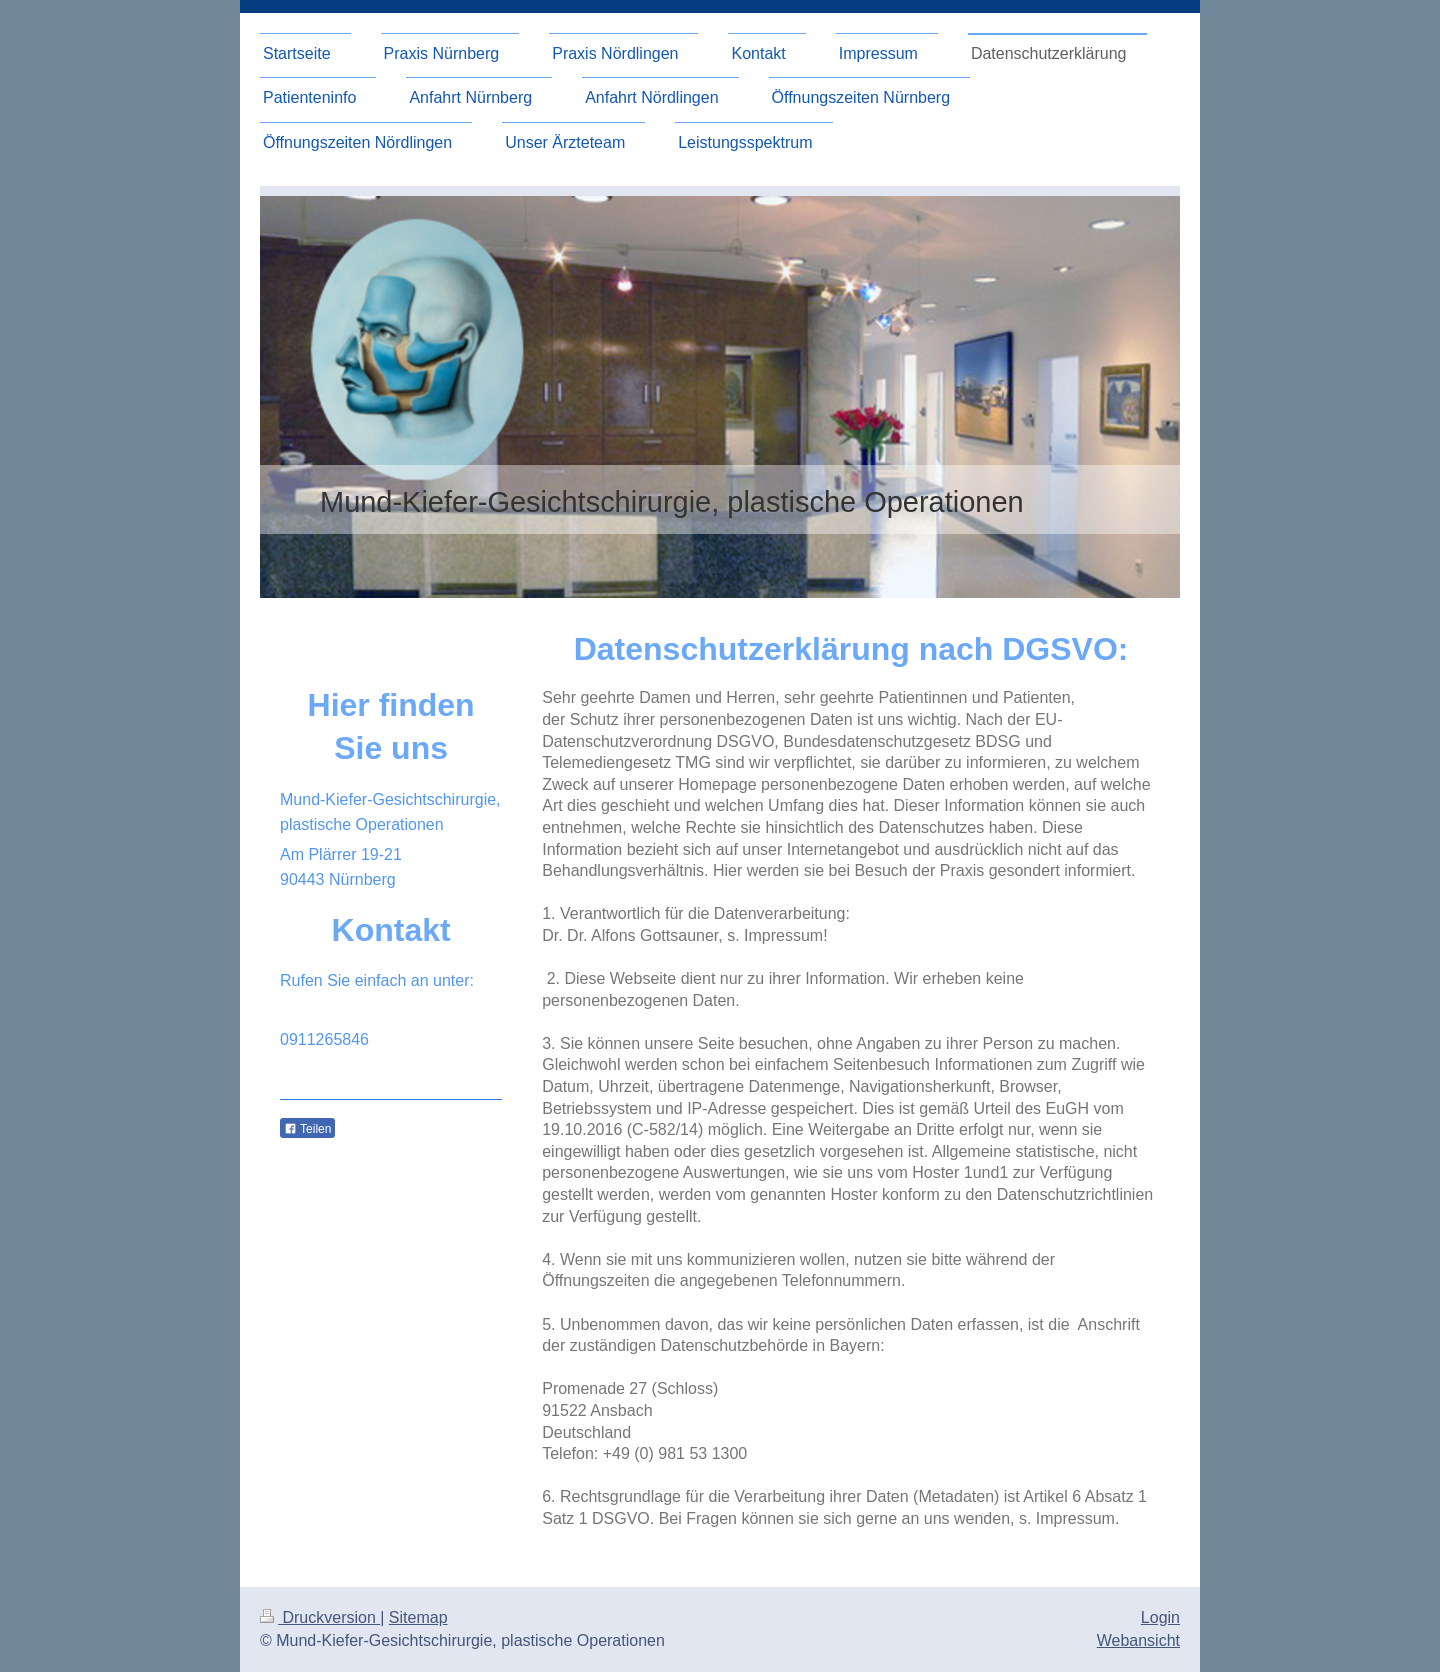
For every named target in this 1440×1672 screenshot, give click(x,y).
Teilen (307, 1129)
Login (1160, 1617)
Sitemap (418, 1617)
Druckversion (320, 1617)
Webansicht (1138, 1640)
